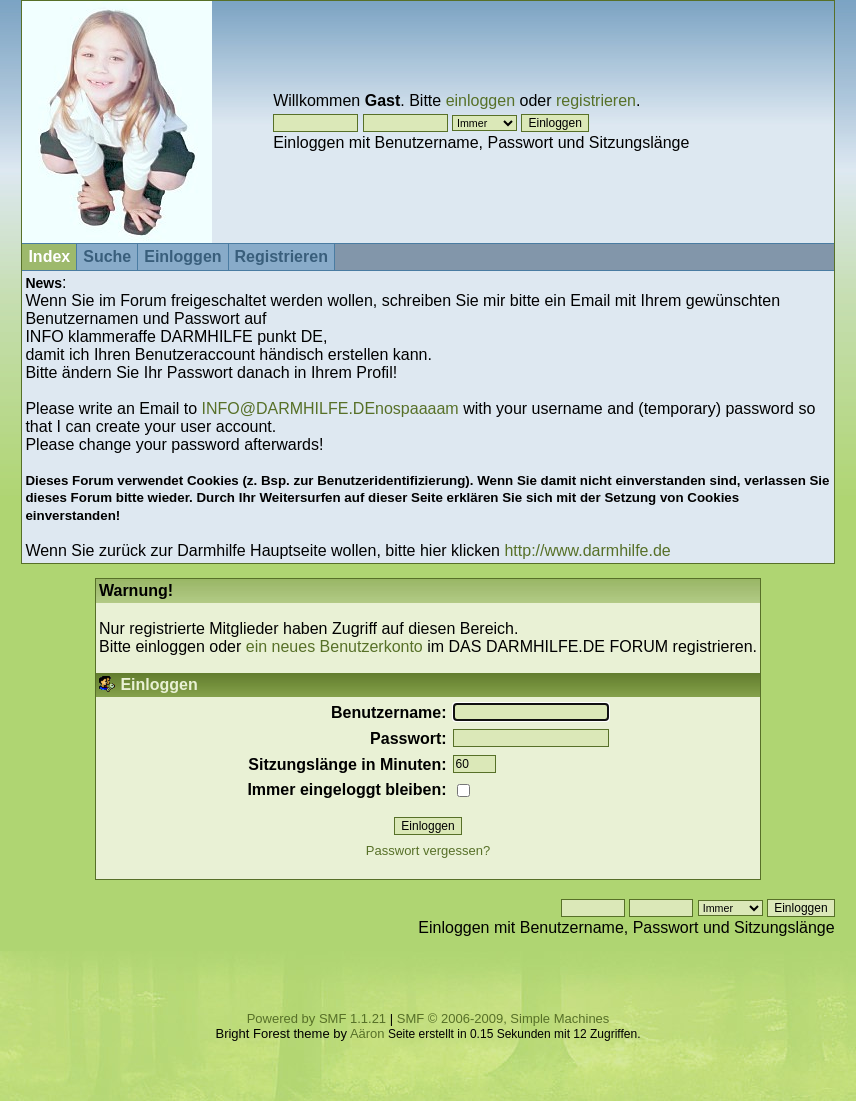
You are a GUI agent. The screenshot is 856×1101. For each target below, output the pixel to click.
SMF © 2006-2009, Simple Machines (503, 1018)
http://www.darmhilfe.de (587, 550)
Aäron (367, 1033)
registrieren (596, 100)
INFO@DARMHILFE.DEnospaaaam (329, 408)
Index (49, 256)
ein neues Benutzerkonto (334, 646)
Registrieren (281, 256)
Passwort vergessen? (428, 850)
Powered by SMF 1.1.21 (316, 1018)
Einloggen (182, 256)
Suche (107, 256)
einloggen (480, 100)
